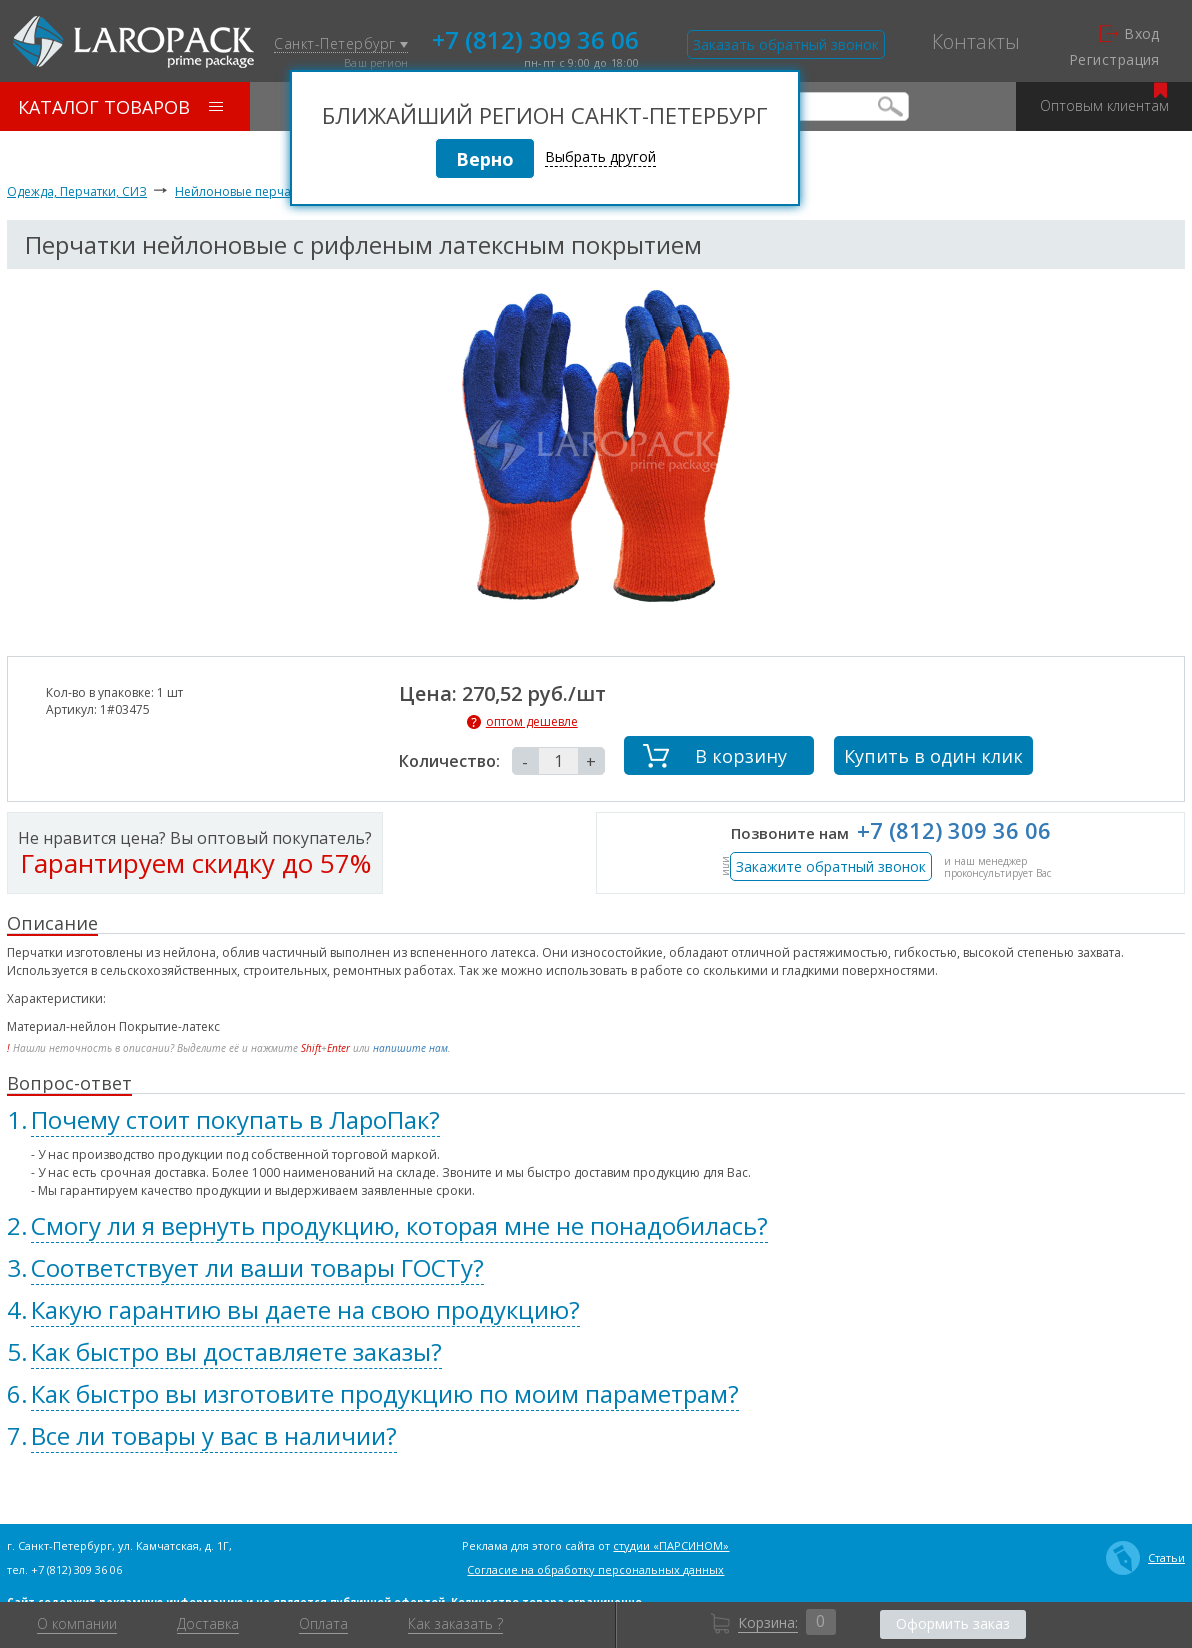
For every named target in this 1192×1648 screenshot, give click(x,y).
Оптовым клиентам (1104, 98)
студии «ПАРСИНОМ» (671, 1545)
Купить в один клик (933, 756)
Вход (1130, 34)
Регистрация (1114, 60)
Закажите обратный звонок (831, 866)
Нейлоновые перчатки (242, 191)
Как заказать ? (455, 1624)
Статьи (1145, 1558)
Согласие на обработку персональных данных (595, 1569)
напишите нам (410, 1048)
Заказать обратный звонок (786, 44)
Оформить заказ (953, 1623)
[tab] (596, 1120)
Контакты (976, 42)
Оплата (323, 1624)
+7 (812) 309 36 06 (535, 38)
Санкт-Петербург (341, 44)
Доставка (208, 1624)
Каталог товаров (120, 107)
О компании (77, 1624)
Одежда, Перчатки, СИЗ (77, 191)
